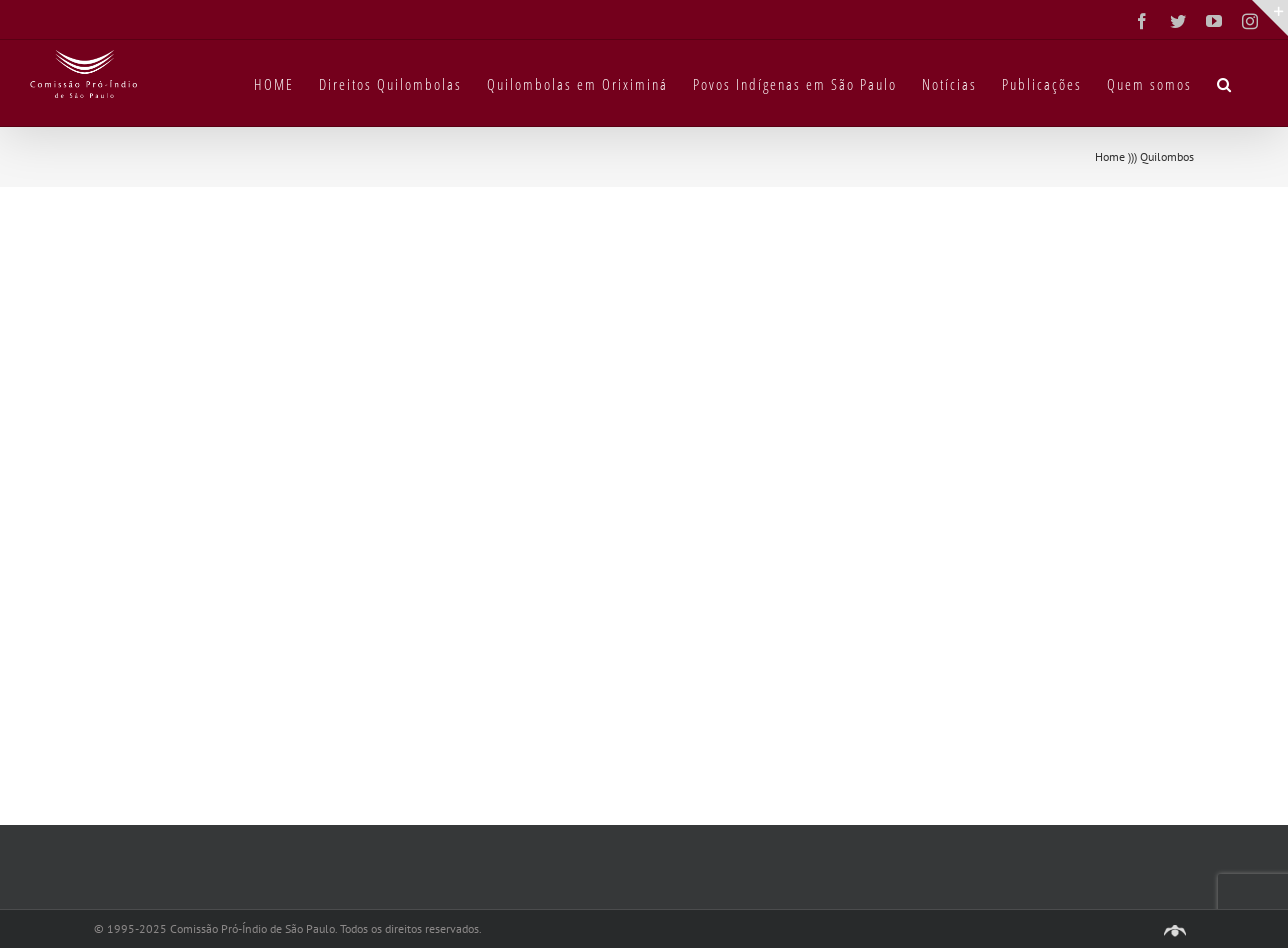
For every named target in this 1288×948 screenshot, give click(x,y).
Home (1110, 156)
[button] (1225, 83)
